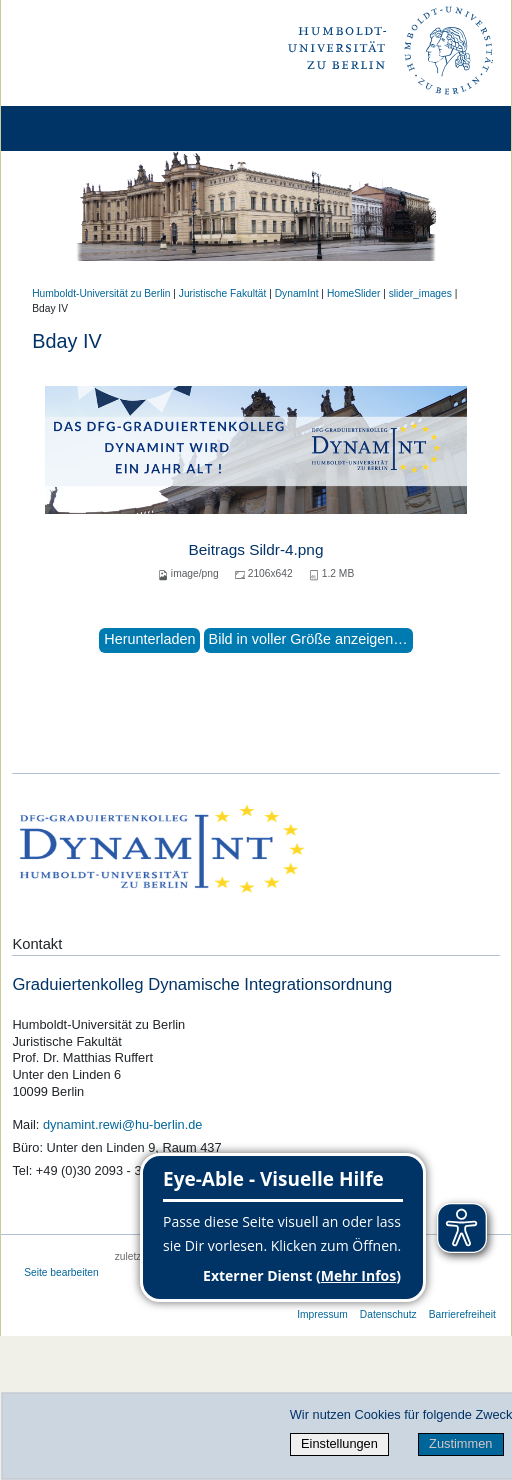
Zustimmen (460, 1443)
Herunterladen (149, 639)
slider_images (420, 293)
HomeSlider (353, 293)
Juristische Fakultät (223, 293)
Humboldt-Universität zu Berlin (101, 293)
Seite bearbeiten (61, 1272)
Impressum (322, 1314)
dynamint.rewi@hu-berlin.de (123, 1124)
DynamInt (297, 293)
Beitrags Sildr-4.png (256, 549)
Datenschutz (388, 1314)
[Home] (72, 128)
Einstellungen (339, 1443)
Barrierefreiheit (462, 1314)
